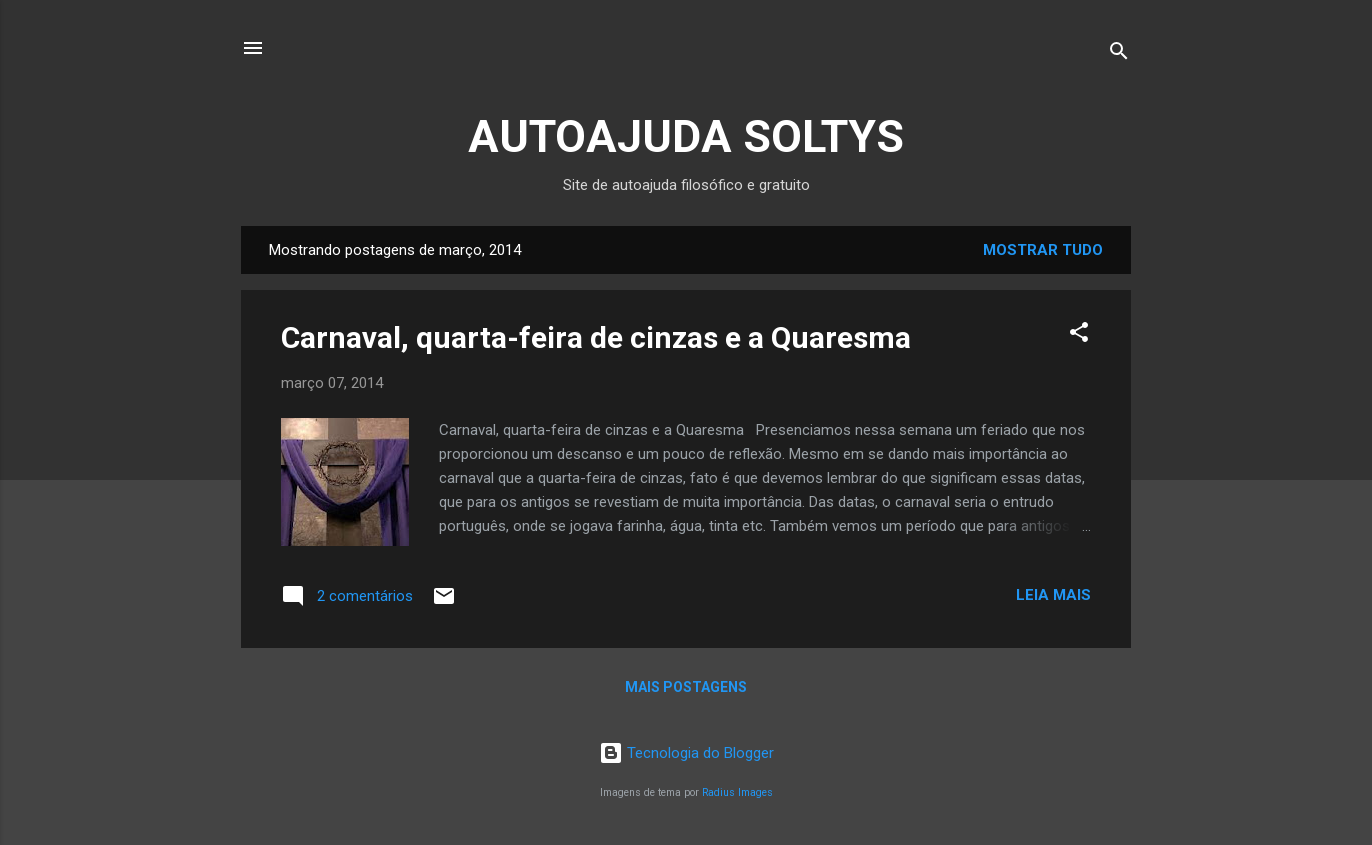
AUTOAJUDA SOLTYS (686, 136)
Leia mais (1053, 595)
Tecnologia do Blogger (686, 753)
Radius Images (737, 792)
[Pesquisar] (1119, 54)
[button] (1079, 335)
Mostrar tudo (1043, 250)
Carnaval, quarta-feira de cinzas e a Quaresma (596, 337)
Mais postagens (686, 687)
